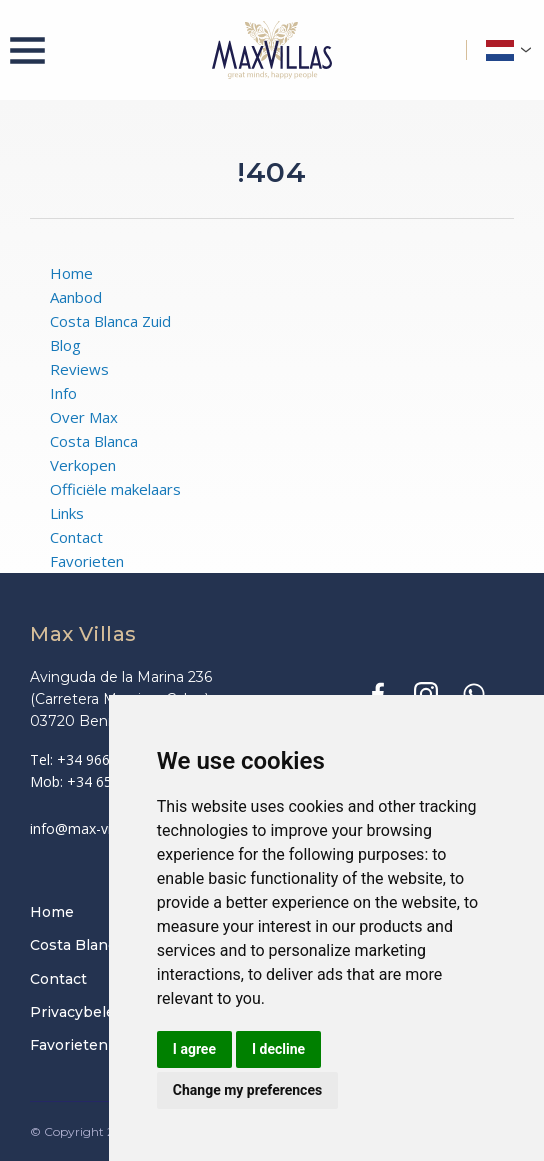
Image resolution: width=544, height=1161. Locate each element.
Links (67, 513)
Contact (76, 537)
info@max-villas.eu (90, 828)
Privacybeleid (79, 1012)
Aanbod (76, 297)
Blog (65, 345)
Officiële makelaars (115, 489)
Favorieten (87, 561)
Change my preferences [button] (247, 1090)
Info (63, 393)
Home (71, 273)
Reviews (79, 369)
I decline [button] (278, 1049)
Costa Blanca (94, 441)
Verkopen (83, 465)
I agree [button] (194, 1049)
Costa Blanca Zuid (110, 321)
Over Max (84, 417)
